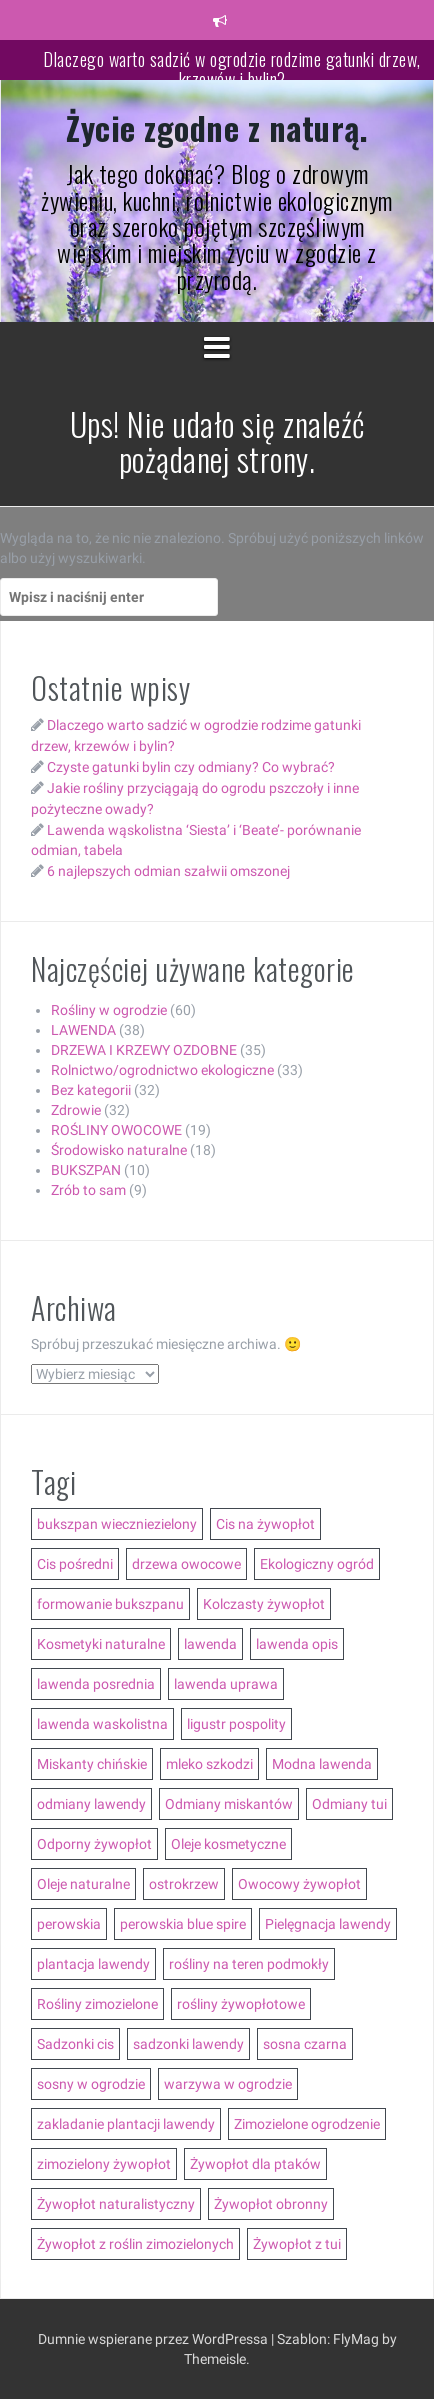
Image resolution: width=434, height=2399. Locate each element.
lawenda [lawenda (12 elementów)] (210, 1644)
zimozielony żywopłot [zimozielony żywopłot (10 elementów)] (104, 2164)
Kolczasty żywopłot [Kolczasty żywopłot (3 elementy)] (264, 1604)
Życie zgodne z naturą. (217, 127)
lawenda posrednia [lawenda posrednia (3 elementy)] (96, 1684)
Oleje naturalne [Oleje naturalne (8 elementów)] (83, 1884)
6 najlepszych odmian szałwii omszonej (168, 871)
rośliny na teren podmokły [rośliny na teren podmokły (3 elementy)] (249, 1964)
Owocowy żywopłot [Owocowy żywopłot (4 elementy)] (299, 1884)
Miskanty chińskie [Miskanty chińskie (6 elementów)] (92, 1764)
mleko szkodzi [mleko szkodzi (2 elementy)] (209, 1764)
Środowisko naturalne (119, 1150)
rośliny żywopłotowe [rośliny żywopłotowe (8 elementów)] (241, 2004)
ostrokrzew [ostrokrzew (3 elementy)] (184, 1884)
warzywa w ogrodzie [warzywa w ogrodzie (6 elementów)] (228, 2084)
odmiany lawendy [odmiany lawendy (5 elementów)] (91, 1804)
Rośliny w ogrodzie (109, 1010)
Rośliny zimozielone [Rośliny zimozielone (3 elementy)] (97, 2004)
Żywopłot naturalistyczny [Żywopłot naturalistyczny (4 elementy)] (116, 2204)
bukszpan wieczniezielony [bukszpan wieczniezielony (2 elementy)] (117, 1524)
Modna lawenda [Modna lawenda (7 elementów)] (322, 1764)
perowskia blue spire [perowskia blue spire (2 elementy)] (183, 1924)
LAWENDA (83, 1030)
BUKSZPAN (86, 1170)
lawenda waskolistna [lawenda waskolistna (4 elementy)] (102, 1724)
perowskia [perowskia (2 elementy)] (69, 1924)
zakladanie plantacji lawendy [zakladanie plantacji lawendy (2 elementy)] (126, 2124)
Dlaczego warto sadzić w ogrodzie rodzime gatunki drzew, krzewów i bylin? (232, 69)
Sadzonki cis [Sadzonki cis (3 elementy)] (75, 2044)
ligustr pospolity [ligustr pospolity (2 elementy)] (236, 1724)
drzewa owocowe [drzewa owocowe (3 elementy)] (186, 1564)
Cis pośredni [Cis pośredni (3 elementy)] (75, 1564)
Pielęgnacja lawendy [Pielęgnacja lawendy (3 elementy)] (328, 1924)
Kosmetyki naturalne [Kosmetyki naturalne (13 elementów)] (101, 1644)
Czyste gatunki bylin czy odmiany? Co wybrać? (191, 767)
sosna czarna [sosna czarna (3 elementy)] (305, 2044)
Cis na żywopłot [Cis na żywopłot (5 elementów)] (265, 1524)
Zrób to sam (88, 1190)
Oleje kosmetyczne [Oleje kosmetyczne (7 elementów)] (228, 1844)
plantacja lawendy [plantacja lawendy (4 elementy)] (93, 1964)
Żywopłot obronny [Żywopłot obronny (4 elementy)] (271, 2204)
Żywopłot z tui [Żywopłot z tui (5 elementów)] (297, 2244)
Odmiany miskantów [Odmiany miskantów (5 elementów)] (229, 1804)
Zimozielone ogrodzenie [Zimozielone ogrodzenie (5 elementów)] (307, 2124)
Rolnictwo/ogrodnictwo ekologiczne (162, 1070)
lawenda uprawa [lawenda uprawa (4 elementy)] (226, 1684)
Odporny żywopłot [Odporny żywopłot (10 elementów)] (94, 1844)
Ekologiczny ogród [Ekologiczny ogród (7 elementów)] (317, 1564)
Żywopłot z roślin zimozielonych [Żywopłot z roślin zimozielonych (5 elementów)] (135, 2244)
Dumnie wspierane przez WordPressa (154, 2339)
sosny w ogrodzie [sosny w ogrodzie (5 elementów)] (91, 2084)
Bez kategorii (91, 1090)
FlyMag (356, 2339)
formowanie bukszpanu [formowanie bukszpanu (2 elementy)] (110, 1604)
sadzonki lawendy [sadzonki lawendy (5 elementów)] (188, 2044)
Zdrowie (76, 1110)
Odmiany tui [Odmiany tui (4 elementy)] (349, 1804)
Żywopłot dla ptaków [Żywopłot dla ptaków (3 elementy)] (255, 2164)
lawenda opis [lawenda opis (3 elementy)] (297, 1644)
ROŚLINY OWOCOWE (116, 1130)
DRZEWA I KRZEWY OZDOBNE (144, 1050)
